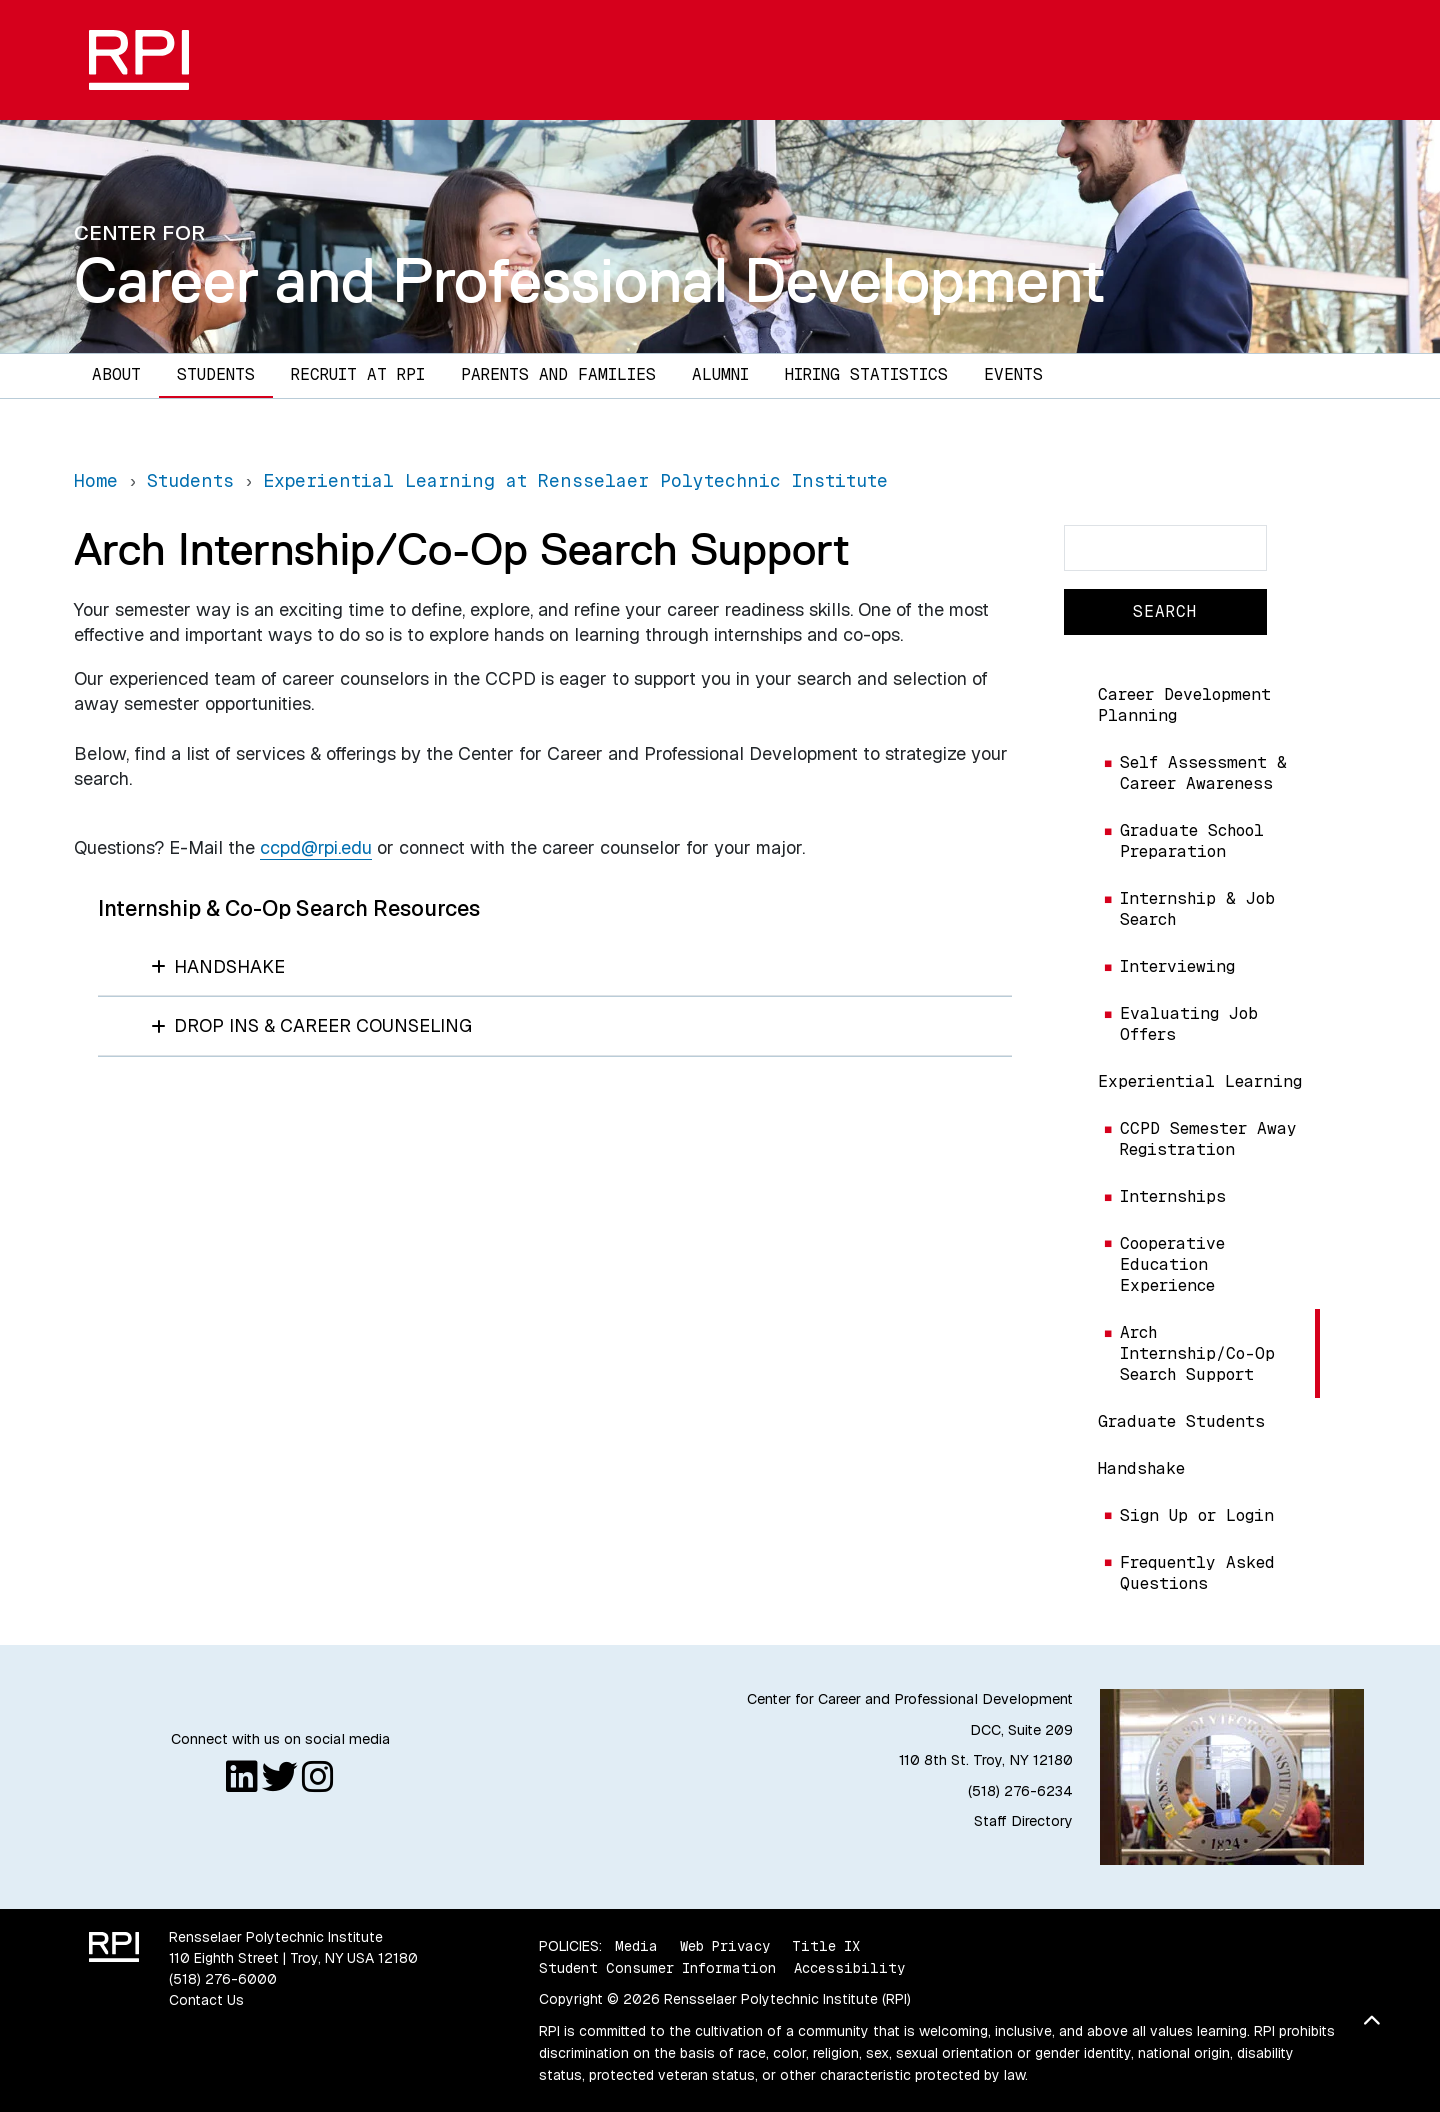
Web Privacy (725, 1946)
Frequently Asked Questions (1197, 1573)
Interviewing (1177, 966)
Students (216, 374)
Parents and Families (558, 374)
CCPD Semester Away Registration (1208, 1139)
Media (636, 1946)
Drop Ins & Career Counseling (312, 1025)
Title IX (826, 1946)
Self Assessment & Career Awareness (1203, 773)
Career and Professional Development (590, 280)
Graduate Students (1181, 1421)
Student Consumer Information (657, 1968)
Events (1013, 374)
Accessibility (849, 1968)
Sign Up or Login (1197, 1515)
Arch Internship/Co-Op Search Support (1197, 1353)
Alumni (720, 374)
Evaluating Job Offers (1189, 1024)
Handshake (1141, 1468)
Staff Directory (1023, 1821)
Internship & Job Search (1197, 909)
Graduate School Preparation (1192, 841)
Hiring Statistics (866, 374)
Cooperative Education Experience (1172, 1264)
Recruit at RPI (358, 374)
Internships (1173, 1196)
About (116, 374)
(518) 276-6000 (223, 1979)
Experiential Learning (1200, 1081)
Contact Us (206, 2000)
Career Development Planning (1184, 705)
